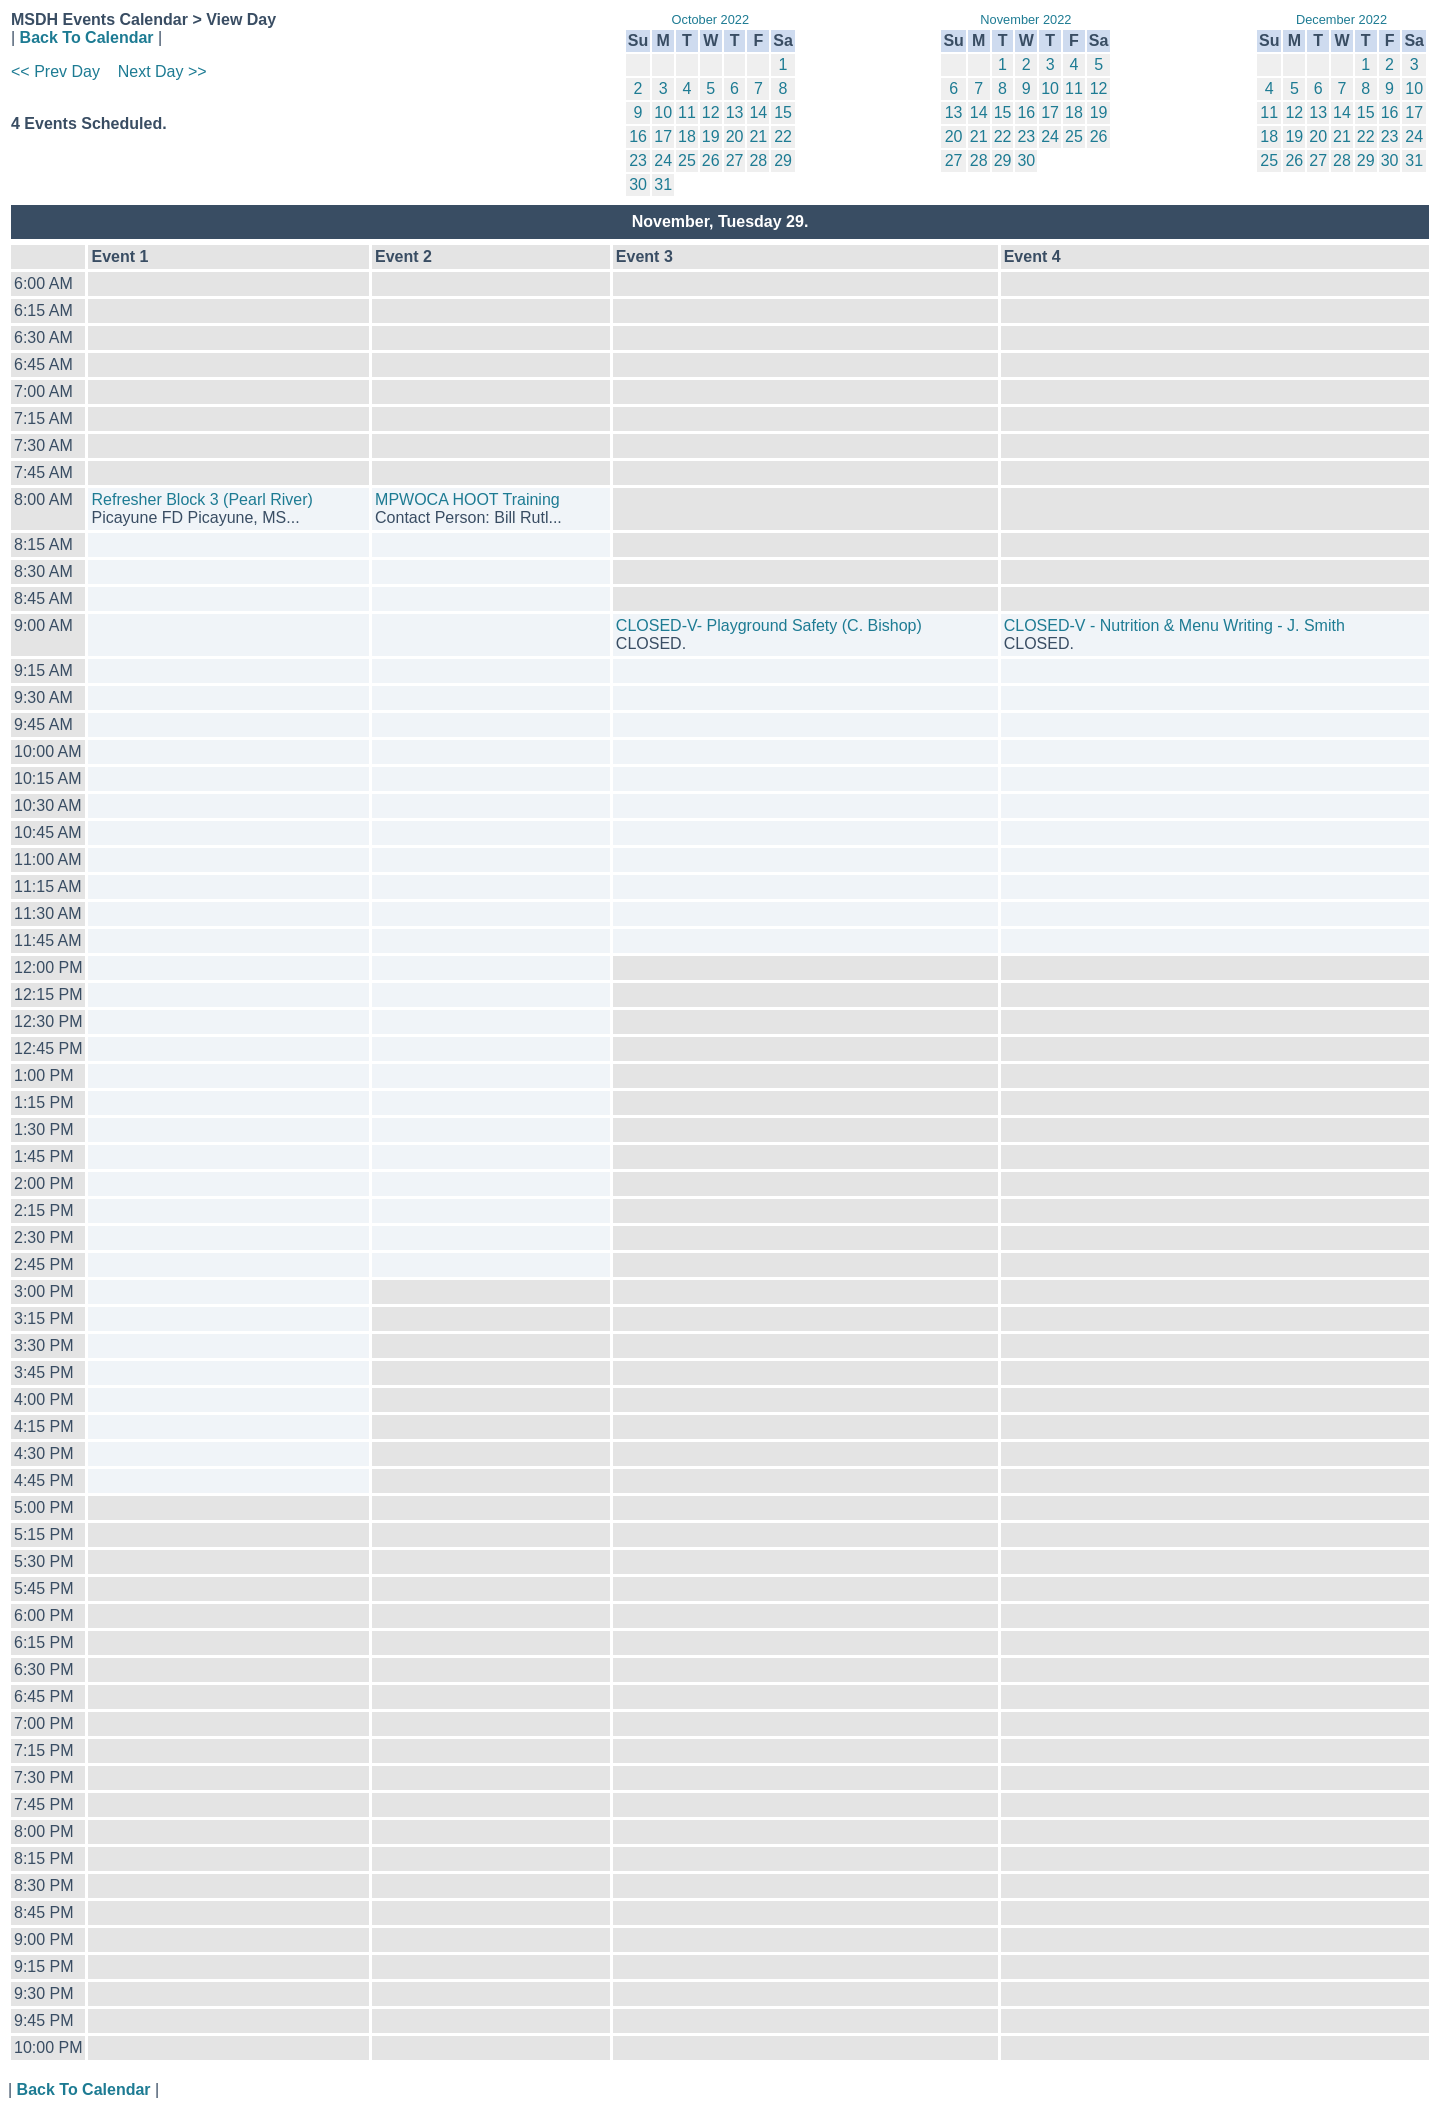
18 (687, 136)
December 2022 (1341, 19)
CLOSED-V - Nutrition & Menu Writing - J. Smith (1174, 625)
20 (735, 136)
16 (638, 136)
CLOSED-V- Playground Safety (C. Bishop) (769, 625)
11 (687, 112)
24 (663, 160)
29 (783, 160)
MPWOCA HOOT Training (467, 499)
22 (783, 136)
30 (638, 184)
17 (663, 136)
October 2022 (711, 19)
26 (711, 160)
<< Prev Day (55, 71)
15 (783, 112)
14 (758, 112)
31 (663, 184)
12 (711, 112)
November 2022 (1025, 19)
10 (663, 112)
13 (735, 112)
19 (711, 136)
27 (735, 160)
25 (687, 160)
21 (758, 136)
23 (638, 160)
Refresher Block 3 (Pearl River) (201, 499)
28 (758, 160)
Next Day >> (162, 71)
